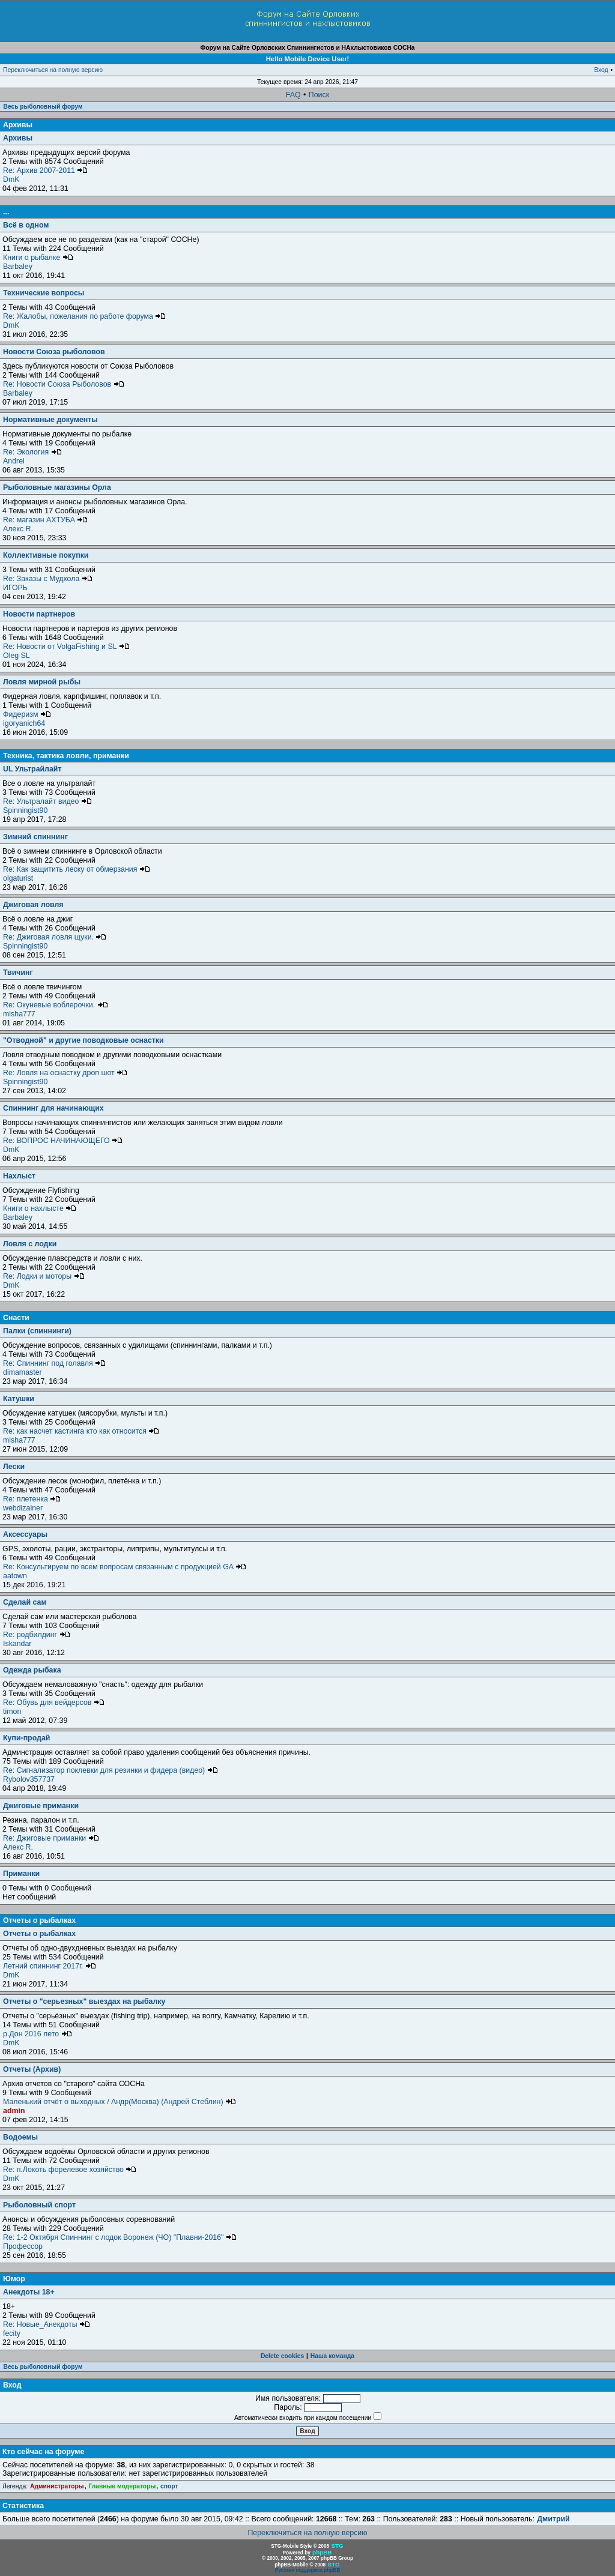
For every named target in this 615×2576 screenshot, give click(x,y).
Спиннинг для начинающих (53, 1108)
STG (337, 2545)
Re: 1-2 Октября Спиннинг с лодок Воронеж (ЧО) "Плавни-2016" (120, 2237)
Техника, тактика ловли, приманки (66, 756)
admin (14, 2111)
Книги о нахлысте (39, 1208)
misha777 (19, 1014)
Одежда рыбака (32, 1670)
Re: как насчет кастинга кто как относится (81, 1431)
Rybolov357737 (29, 1779)
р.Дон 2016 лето (37, 2034)
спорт (169, 2486)
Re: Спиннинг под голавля (54, 1363)
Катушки (18, 1399)
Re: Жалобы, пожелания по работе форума (84, 316)
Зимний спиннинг (35, 837)
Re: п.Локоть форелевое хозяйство (69, 2169)
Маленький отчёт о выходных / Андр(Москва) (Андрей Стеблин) (119, 2102)
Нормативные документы (50, 419)
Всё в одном (26, 225)
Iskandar (17, 1643)
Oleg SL (16, 655)
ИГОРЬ (15, 588)
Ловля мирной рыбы (41, 682)
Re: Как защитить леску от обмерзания (76, 869)
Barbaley (17, 266)
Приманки (21, 1873)
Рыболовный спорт (39, 2205)
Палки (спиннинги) (37, 1331)
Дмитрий (553, 2519)
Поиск (319, 95)
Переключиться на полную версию (53, 70)
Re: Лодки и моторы (44, 1276)
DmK (11, 179)
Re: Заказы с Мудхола (47, 579)
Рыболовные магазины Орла (57, 487)
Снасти (16, 1318)
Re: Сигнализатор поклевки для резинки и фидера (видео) (110, 1770)
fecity (11, 2333)
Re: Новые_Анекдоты (46, 2324)
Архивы (17, 125)
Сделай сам (25, 1602)
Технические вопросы (43, 293)
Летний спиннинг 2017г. (49, 1966)
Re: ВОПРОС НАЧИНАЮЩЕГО (63, 1140)
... (6, 212)
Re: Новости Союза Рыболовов (63, 384)
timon (12, 1711)
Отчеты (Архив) (32, 2069)
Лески (14, 1466)
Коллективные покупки (45, 555)
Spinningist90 (25, 810)
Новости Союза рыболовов (54, 352)
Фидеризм (27, 714)
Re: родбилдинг (36, 1634)
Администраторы (57, 2486)
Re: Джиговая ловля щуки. (54, 937)
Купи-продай (26, 1738)
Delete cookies (282, 2356)
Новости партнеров (39, 614)
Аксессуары (25, 1534)
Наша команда (332, 2356)
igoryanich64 (24, 723)
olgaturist (18, 878)
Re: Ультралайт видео (47, 801)
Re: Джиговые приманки (51, 1838)
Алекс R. (18, 529)
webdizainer (23, 1508)
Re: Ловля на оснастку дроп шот (65, 1073)
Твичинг (18, 972)
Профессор (23, 2246)
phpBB (322, 2552)
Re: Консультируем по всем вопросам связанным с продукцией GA (124, 1567)
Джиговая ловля (33, 904)
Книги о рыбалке (38, 257)
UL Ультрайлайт (32, 769)
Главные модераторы (122, 2486)
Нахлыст (19, 1176)
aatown (15, 1576)
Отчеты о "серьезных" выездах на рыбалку (84, 2001)
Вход (601, 70)
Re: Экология (32, 452)
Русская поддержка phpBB (308, 2570)
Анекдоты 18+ (29, 2292)
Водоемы (20, 2137)
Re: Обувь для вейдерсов (54, 1702)
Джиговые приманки (41, 1806)
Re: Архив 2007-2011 (45, 170)
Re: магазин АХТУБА (45, 520)
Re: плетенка (32, 1499)
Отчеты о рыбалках (39, 1920)
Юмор (14, 2279)
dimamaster (22, 1372)
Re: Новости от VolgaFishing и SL (66, 646)
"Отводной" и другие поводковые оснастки (83, 1040)
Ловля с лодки (29, 1244)
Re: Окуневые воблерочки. (55, 1005)
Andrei (14, 461)
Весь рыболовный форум (43, 106)
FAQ (293, 95)
